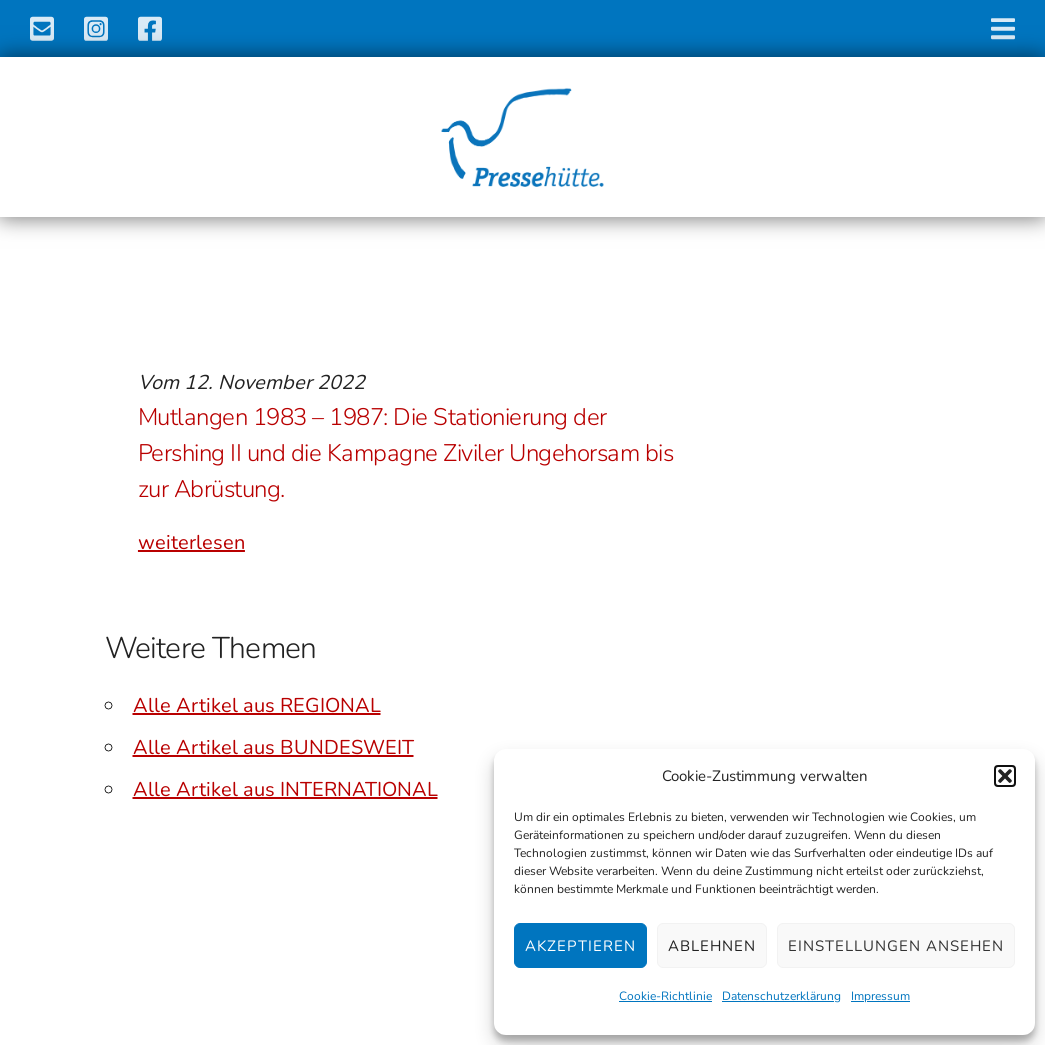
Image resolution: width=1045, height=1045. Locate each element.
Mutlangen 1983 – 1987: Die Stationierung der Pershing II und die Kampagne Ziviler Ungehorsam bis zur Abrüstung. (406, 453)
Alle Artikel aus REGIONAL (257, 705)
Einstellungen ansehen (896, 946)
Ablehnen (712, 946)
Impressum (880, 996)
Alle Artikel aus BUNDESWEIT (273, 747)
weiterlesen (191, 542)
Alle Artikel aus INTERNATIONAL (285, 789)
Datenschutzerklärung (781, 996)
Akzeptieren (580, 946)
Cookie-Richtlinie (665, 996)
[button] (1005, 776)
